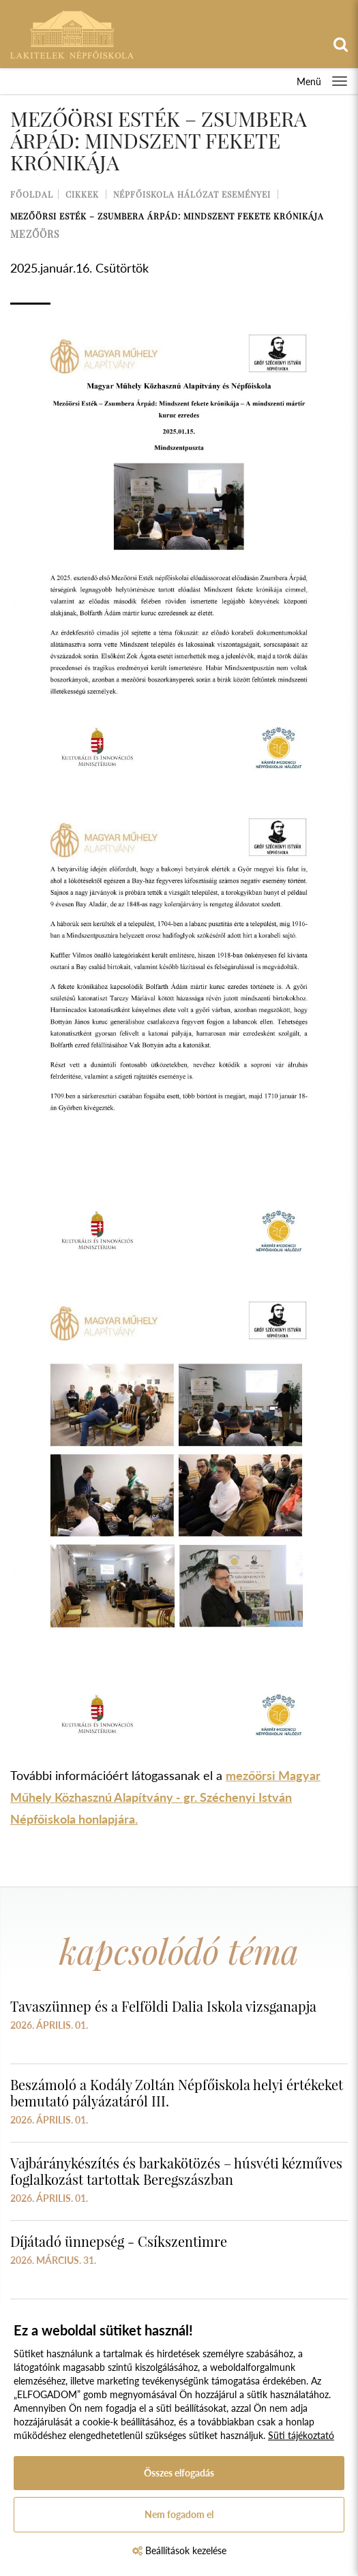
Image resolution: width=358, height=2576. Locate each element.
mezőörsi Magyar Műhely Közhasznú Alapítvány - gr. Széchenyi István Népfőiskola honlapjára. (165, 1797)
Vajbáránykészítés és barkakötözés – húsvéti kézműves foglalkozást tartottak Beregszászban (176, 2170)
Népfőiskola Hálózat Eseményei (192, 194)
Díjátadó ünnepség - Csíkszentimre (118, 2241)
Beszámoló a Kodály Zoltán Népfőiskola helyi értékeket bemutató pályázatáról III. (176, 2092)
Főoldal (31, 194)
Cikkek (82, 194)
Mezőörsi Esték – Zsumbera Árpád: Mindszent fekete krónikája (167, 216)
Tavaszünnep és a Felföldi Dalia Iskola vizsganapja (163, 2006)
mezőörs (35, 234)
